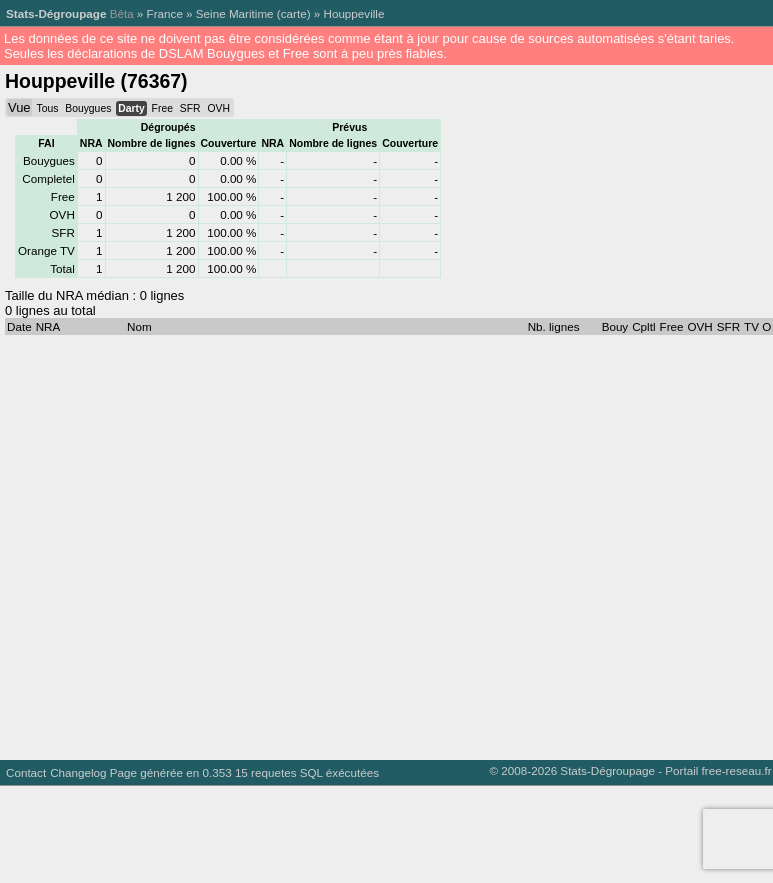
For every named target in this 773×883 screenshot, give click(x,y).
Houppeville (353, 13)
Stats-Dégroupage (56, 13)
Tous (47, 108)
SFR (190, 108)
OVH (218, 108)
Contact (26, 772)
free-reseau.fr (737, 770)
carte (294, 13)
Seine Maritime (235, 13)
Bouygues (88, 108)
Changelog (78, 772)
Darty (131, 108)
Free (162, 108)
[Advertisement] (187, 542)
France (165, 13)
